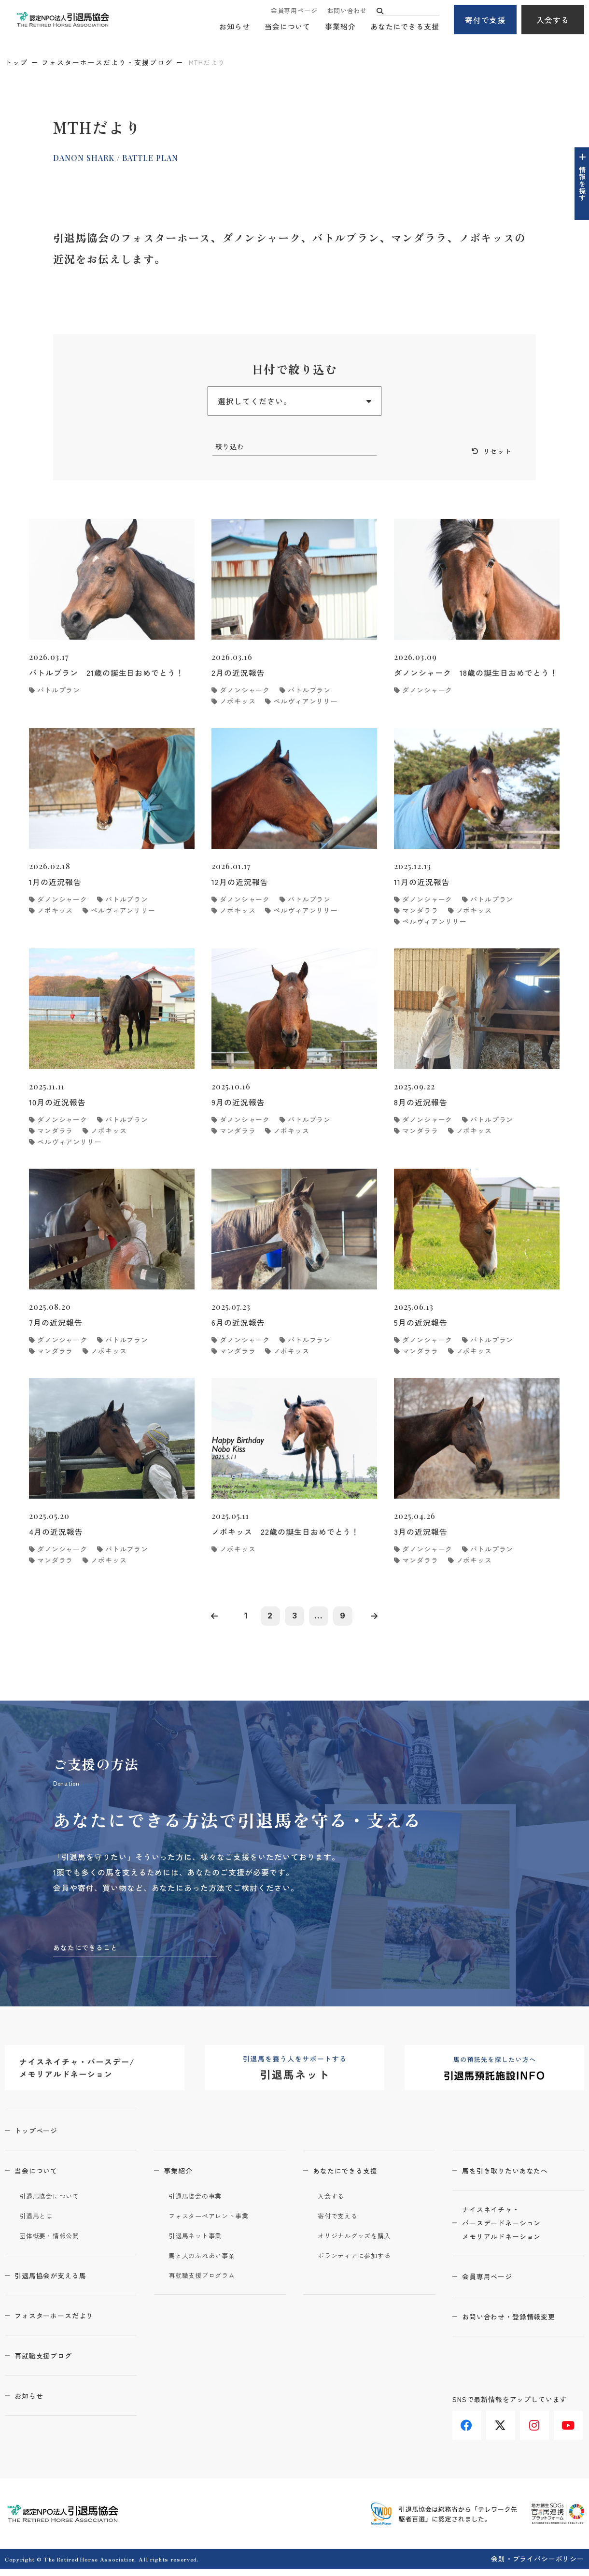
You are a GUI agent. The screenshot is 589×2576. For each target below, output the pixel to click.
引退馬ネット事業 (199, 2242)
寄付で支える (341, 2223)
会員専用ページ (294, 11)
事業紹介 (340, 27)
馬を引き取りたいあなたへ (516, 2177)
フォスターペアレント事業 (214, 2223)
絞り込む (231, 447)
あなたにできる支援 (404, 27)
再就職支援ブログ (52, 2362)
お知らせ (234, 27)
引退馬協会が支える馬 (60, 2282)
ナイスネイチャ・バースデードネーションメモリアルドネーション (512, 2233)
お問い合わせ (347, 11)
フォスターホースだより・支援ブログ (107, 62)
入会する (552, 20)
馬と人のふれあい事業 (206, 2262)
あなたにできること (90, 1954)
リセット (495, 452)
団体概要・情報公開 (53, 2242)
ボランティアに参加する (360, 2262)
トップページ (44, 2137)
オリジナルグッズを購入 (360, 2242)
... (323, 1620)
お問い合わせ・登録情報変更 (520, 2328)
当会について (287, 27)
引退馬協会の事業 (199, 2203)
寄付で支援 (485, 20)
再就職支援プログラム (206, 2282)
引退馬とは (38, 2223)
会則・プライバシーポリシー (537, 2566)
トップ (16, 62)
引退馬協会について (53, 2203)
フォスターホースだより (64, 2322)
